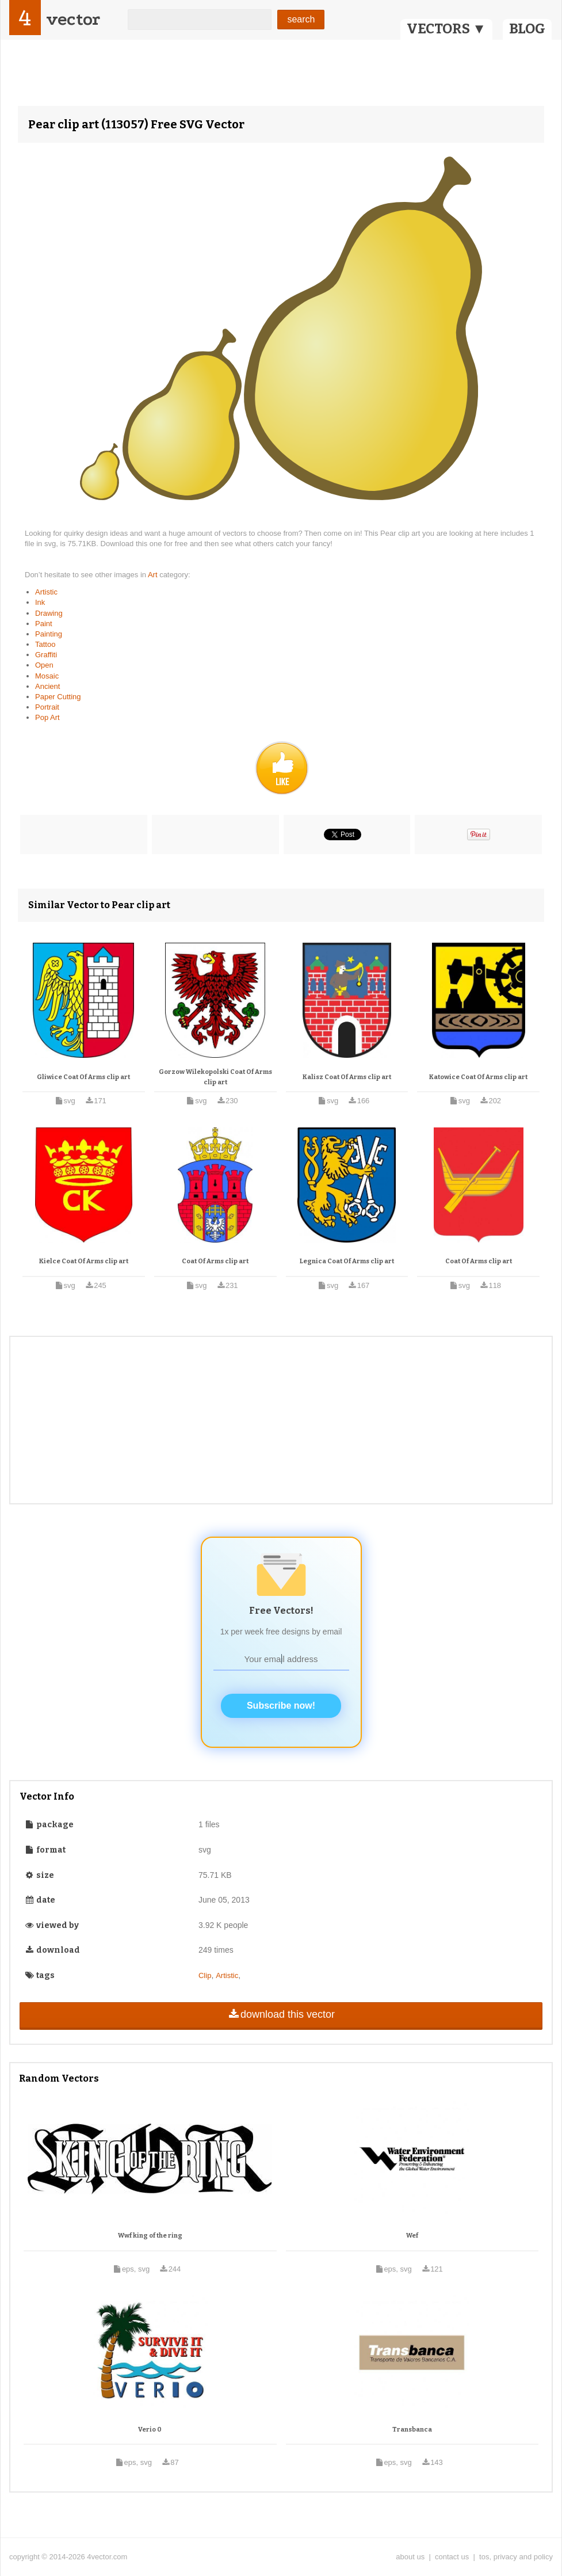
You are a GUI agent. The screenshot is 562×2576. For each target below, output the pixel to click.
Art (153, 574)
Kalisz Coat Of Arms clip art (347, 1077)
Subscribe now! (281, 1705)
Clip (204, 1975)
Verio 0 (150, 2429)
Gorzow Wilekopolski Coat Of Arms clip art (215, 1077)
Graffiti (46, 654)
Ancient (47, 686)
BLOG (527, 29)
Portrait (47, 707)
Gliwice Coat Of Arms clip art (83, 1077)
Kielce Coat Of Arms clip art (83, 1261)
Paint (43, 623)
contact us (452, 2556)
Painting (48, 634)
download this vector (281, 2014)
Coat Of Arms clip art (215, 1261)
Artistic (46, 592)
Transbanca (412, 2429)
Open (44, 665)
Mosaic (47, 676)
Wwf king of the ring (150, 2235)
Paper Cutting (58, 696)
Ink (40, 602)
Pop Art (47, 717)
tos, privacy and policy (516, 2556)
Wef (412, 2235)
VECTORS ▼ (446, 29)
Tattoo (45, 644)
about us (410, 2556)
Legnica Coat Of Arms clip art (347, 1261)
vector (73, 19)
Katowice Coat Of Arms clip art (478, 1077)
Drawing (49, 613)
